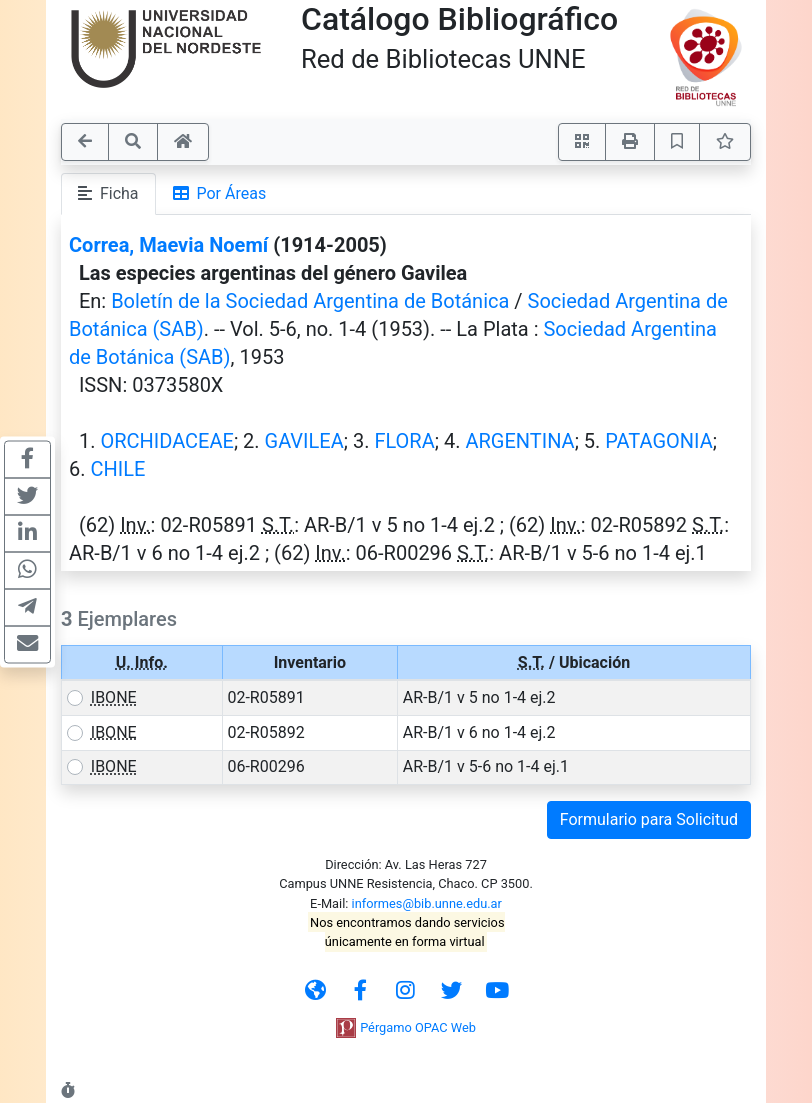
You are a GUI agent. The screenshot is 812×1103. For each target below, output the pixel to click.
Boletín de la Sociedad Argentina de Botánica (310, 301)
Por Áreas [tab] (220, 193)
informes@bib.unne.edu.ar (427, 903)
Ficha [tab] (108, 193)
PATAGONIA (658, 441)
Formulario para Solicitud (649, 819)
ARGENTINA (519, 441)
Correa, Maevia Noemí (168, 245)
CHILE (117, 469)
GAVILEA (304, 441)
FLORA (404, 441)
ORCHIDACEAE (166, 441)
